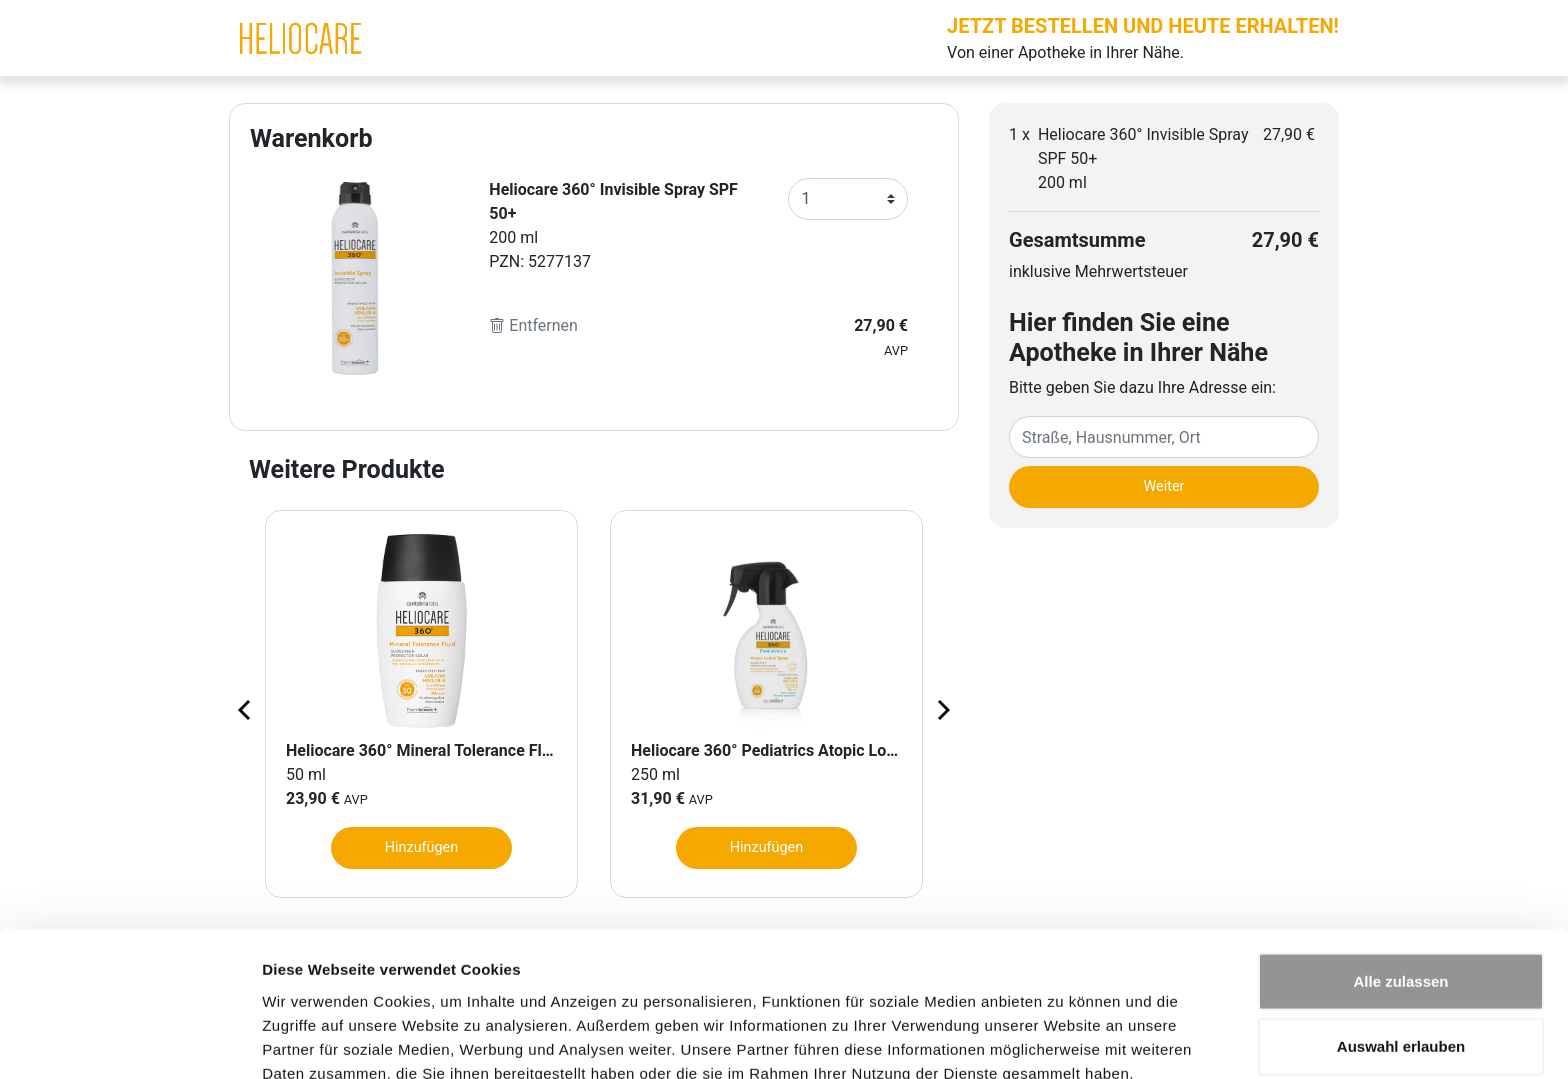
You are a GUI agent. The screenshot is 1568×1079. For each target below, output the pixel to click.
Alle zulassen (1400, 882)
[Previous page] (246, 709)
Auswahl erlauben (1401, 948)
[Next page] (942, 709)
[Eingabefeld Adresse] (1164, 437)
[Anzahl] (848, 199)
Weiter (1164, 486)
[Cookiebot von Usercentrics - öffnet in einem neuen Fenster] (129, 1040)
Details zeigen (1063, 1039)
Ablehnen (1401, 1013)
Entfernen (533, 325)
